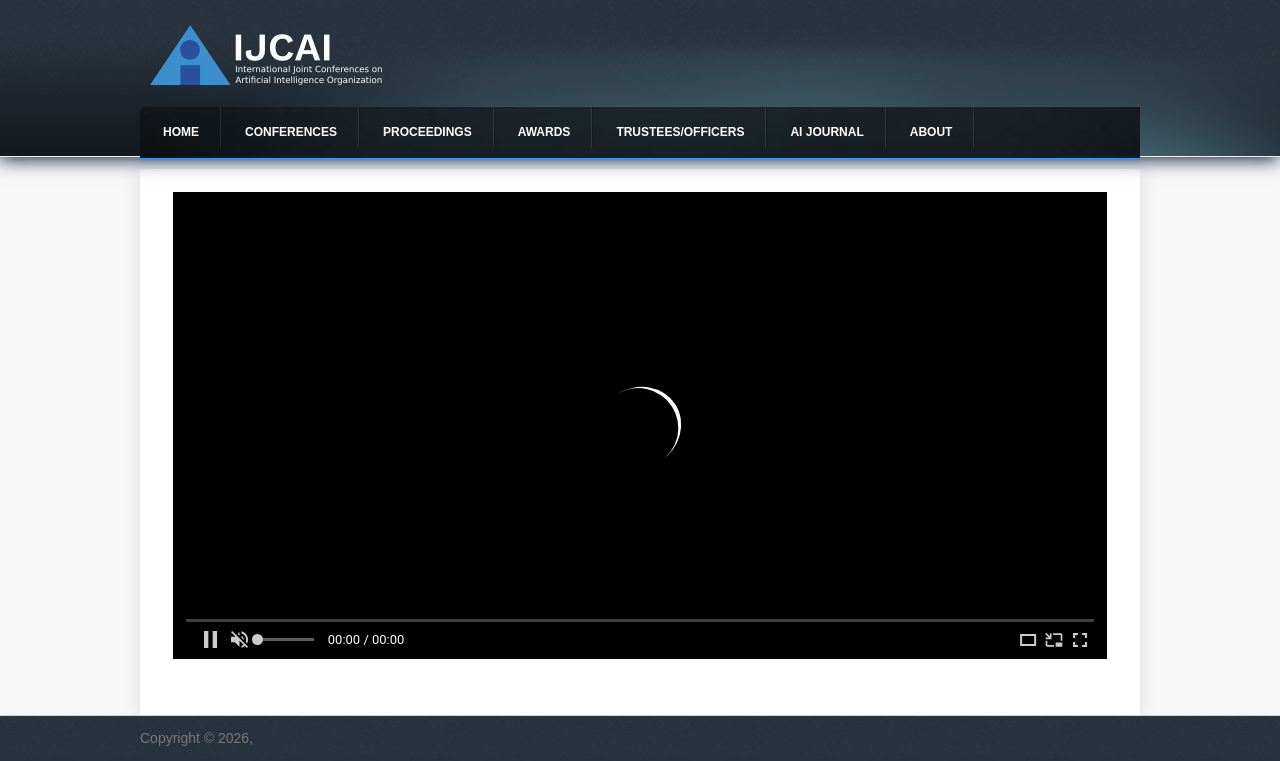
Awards (544, 132)
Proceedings (427, 132)
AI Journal (826, 132)
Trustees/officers (680, 132)
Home (181, 132)
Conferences (291, 132)
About (931, 132)
